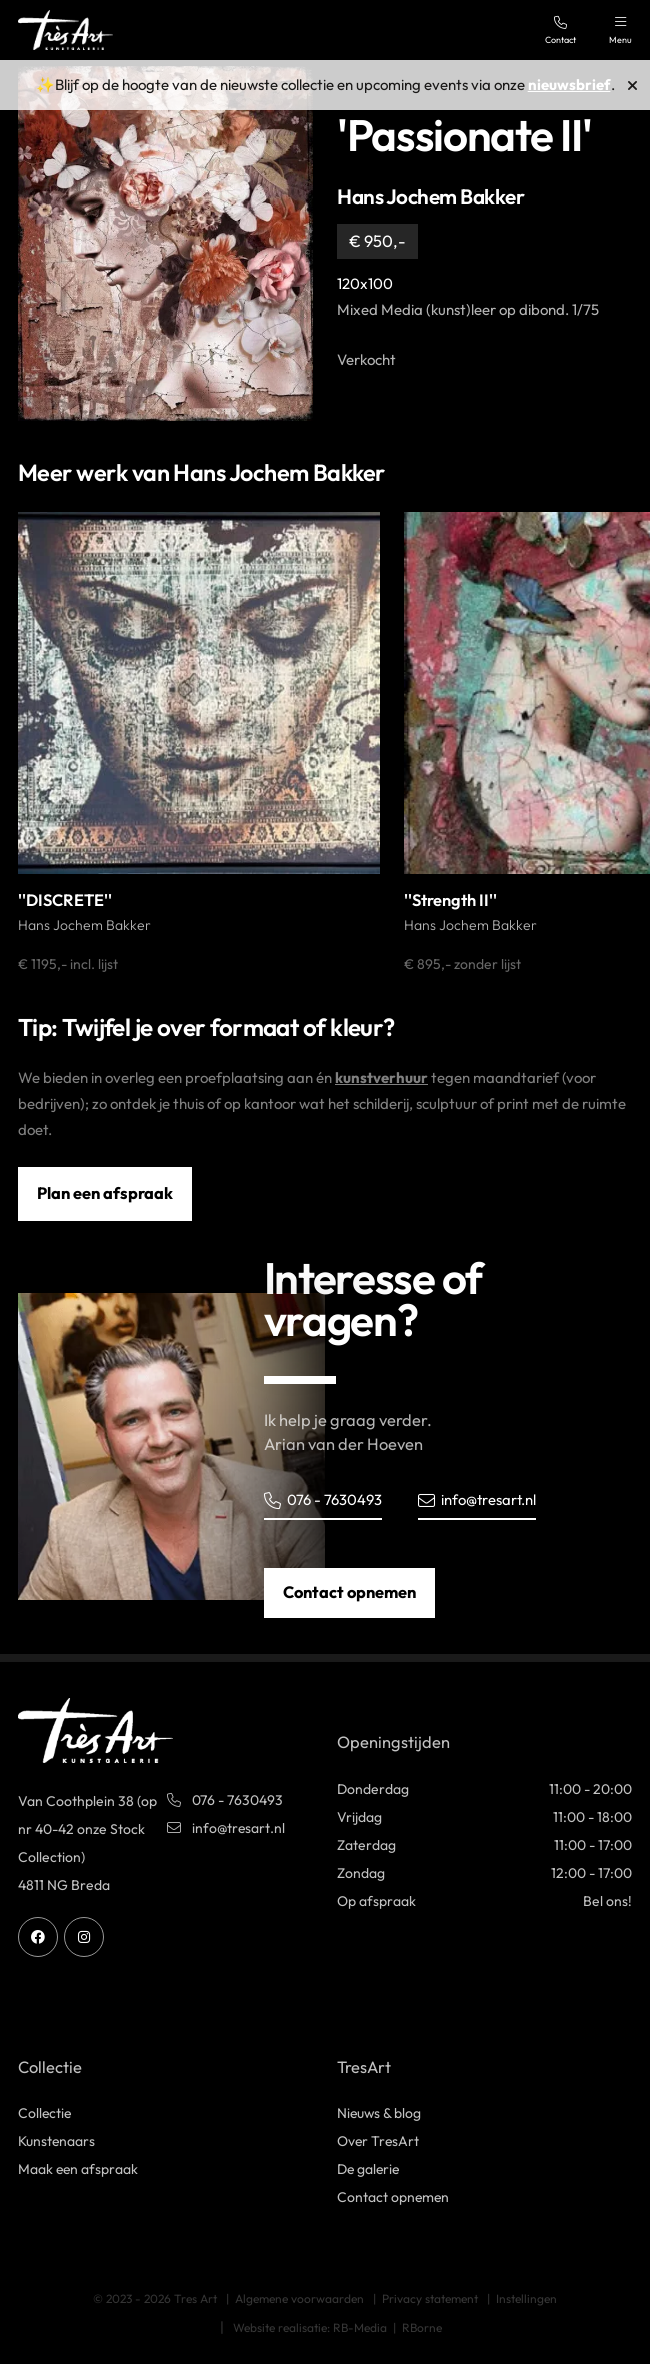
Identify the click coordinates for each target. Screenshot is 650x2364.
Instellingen (526, 2298)
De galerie (369, 2170)
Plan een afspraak (105, 1193)
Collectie (45, 2114)
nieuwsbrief (569, 84)
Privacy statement (430, 2298)
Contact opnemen (349, 1592)
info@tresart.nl (478, 1499)
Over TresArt (379, 2142)
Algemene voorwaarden (299, 2298)
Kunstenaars (57, 2142)
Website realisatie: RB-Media (310, 2327)
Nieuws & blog (379, 2114)
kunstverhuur (381, 1077)
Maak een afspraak (79, 2170)
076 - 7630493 (323, 1499)
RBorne (422, 2327)
